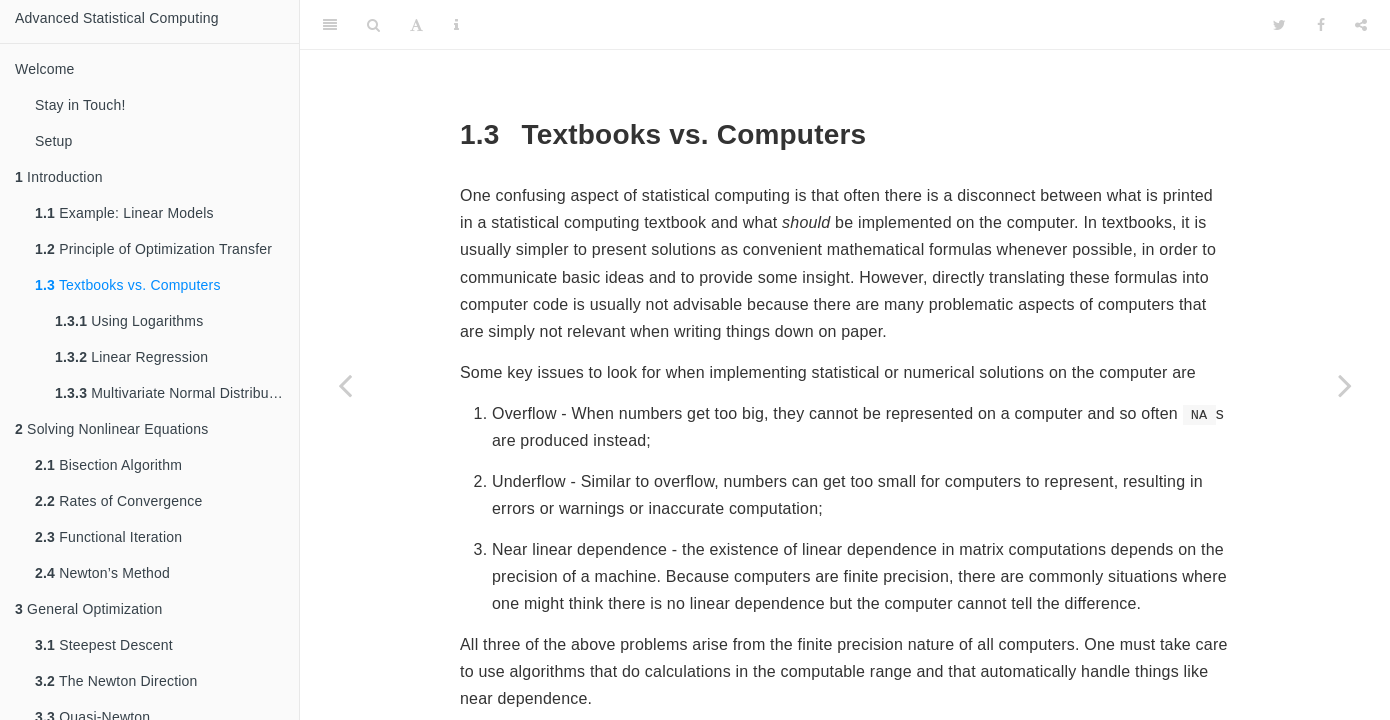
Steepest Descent (104, 645)
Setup (54, 141)
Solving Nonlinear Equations (111, 429)
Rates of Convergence (118, 501)
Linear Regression (131, 357)
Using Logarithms (129, 321)
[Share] (1361, 25)
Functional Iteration (108, 537)
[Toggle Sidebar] (330, 25)
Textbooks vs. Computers (128, 285)
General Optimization (89, 609)
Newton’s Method (102, 573)
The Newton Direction (116, 681)
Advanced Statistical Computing (117, 18)
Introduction (59, 177)
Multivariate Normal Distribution (173, 393)
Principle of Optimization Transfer (153, 249)
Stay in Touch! (80, 105)
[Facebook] (1321, 25)
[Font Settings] (416, 25)
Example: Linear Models (124, 213)
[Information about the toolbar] (456, 25)
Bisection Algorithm (108, 465)
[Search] (373, 25)
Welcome (45, 69)
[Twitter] (1279, 25)
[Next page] (1345, 385)
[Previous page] (345, 385)
